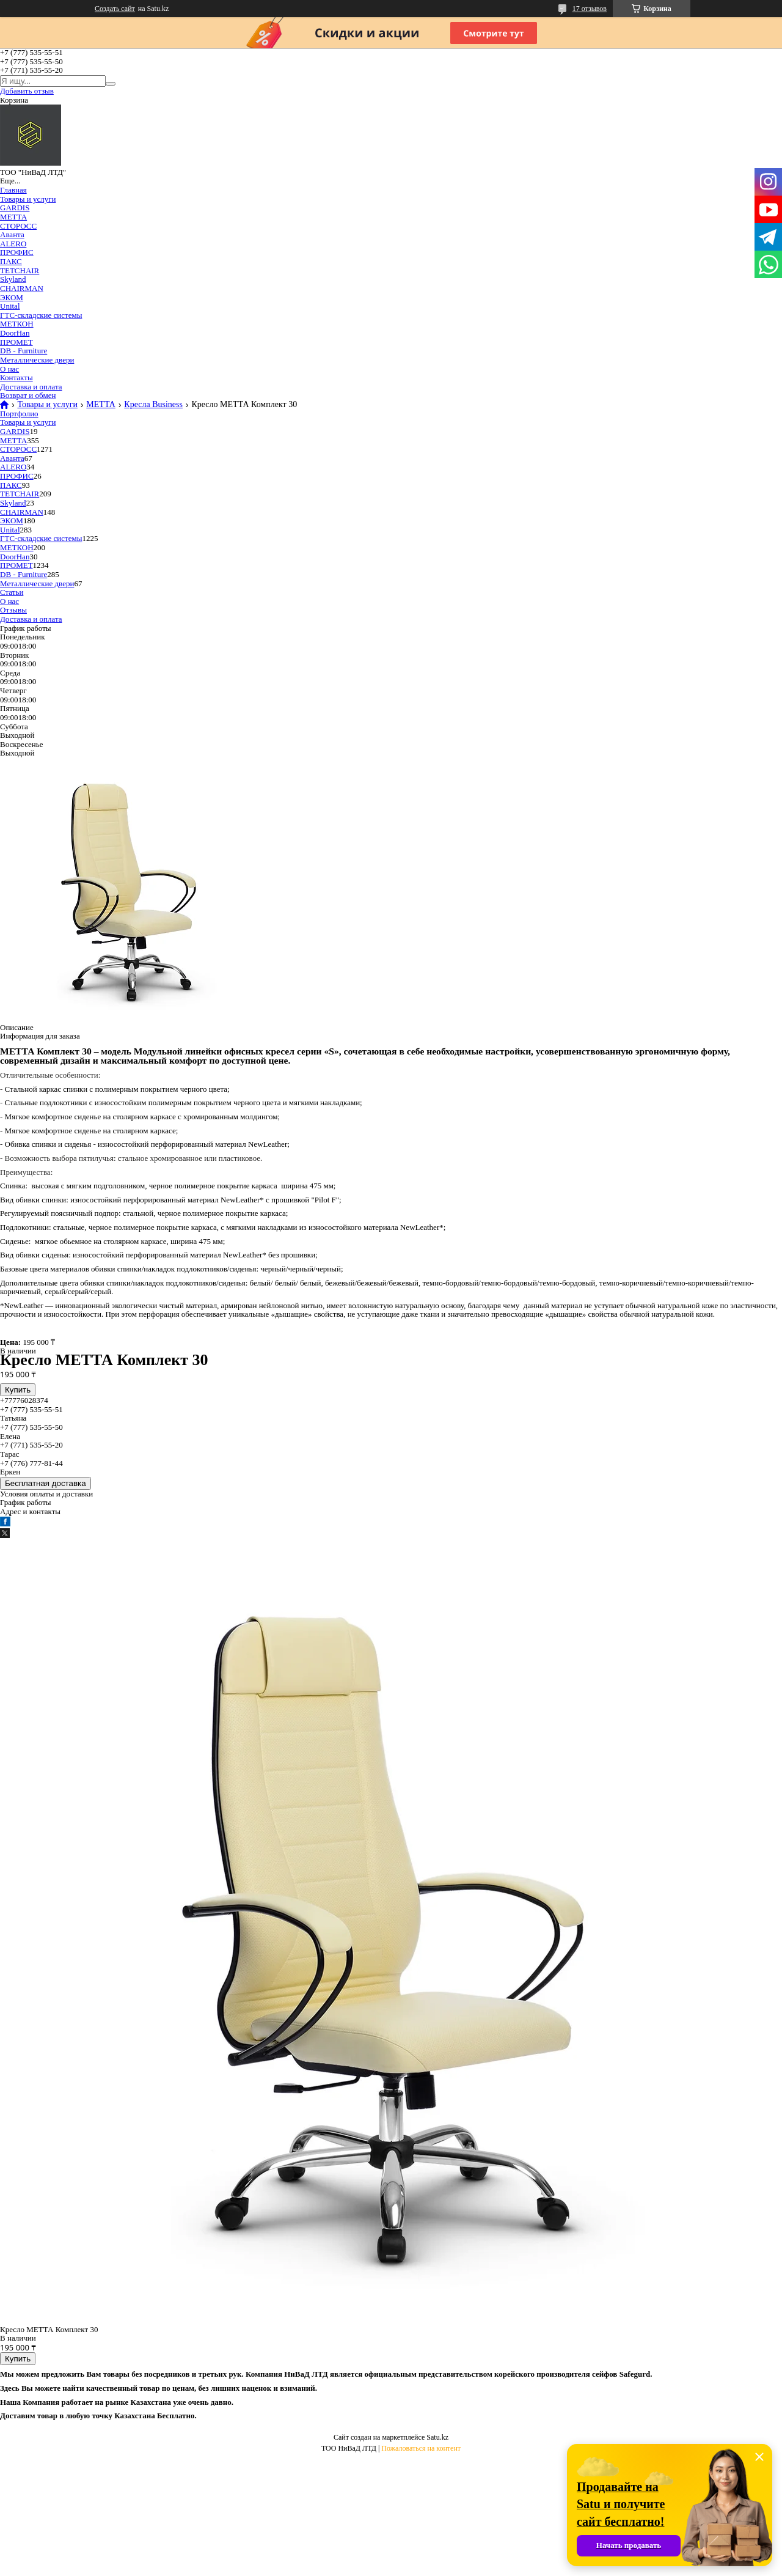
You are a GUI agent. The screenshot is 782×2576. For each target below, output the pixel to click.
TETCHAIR (19, 270)
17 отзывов (589, 8)
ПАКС (11, 261)
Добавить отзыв (27, 90)
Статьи (11, 592)
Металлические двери (37, 359)
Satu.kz (437, 2437)
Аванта (12, 234)
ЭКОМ (11, 297)
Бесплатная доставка (45, 1483)
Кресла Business (153, 404)
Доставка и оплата (31, 386)
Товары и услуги (28, 199)
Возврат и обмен (28, 395)
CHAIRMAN (21, 288)
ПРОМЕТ (16, 342)
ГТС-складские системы (41, 315)
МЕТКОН (17, 323)
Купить (18, 1389)
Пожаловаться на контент (421, 2448)
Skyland (13, 279)
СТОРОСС (18, 225)
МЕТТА (13, 216)
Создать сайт (115, 8)
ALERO (13, 243)
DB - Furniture (23, 350)
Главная (13, 189)
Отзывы (13, 609)
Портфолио (19, 413)
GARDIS (14, 207)
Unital (10, 306)
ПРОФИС (17, 252)
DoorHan (14, 332)
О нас (9, 369)
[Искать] (110, 84)
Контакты (16, 377)
